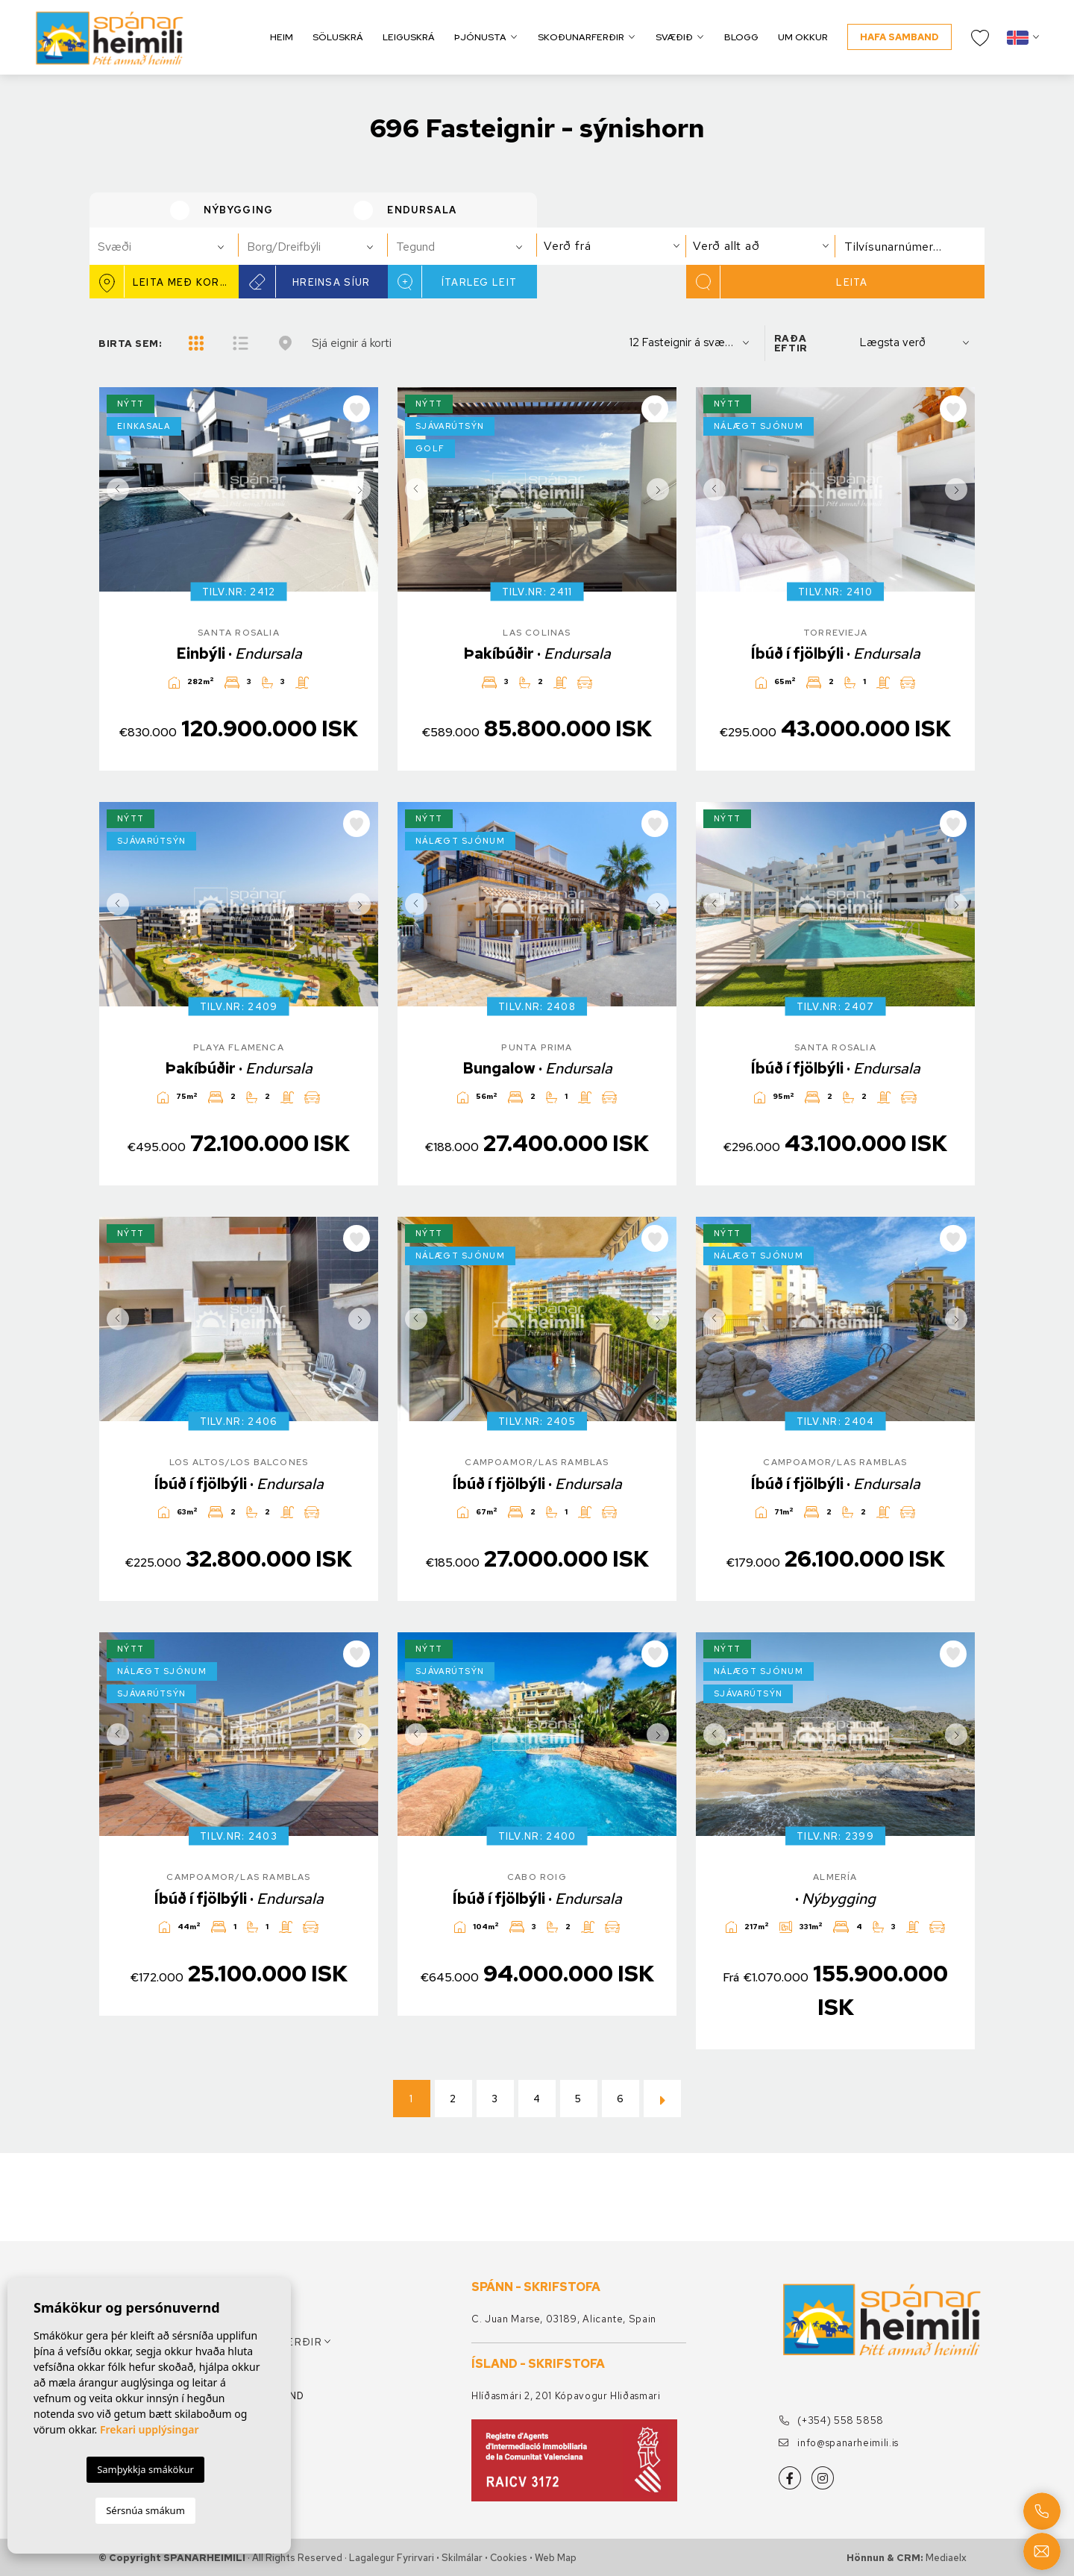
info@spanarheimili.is (839, 2442)
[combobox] (164, 246)
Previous (114, 489)
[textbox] (170, 247)
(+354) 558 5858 (831, 2420)
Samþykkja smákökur (145, 2469)
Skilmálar (462, 2557)
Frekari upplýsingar (149, 2429)
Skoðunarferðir (581, 37)
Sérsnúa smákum (145, 2510)
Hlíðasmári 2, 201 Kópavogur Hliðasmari (566, 2395)
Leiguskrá (409, 37)
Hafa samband (899, 37)
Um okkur (803, 37)
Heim (281, 37)
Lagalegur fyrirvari (391, 2557)
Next (363, 489)
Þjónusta (480, 37)
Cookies (508, 2557)
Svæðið (674, 37)
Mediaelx (946, 2557)
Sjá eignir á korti (352, 343)
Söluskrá (338, 37)
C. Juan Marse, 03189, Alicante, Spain (563, 2319)
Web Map (556, 2557)
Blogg (741, 37)
